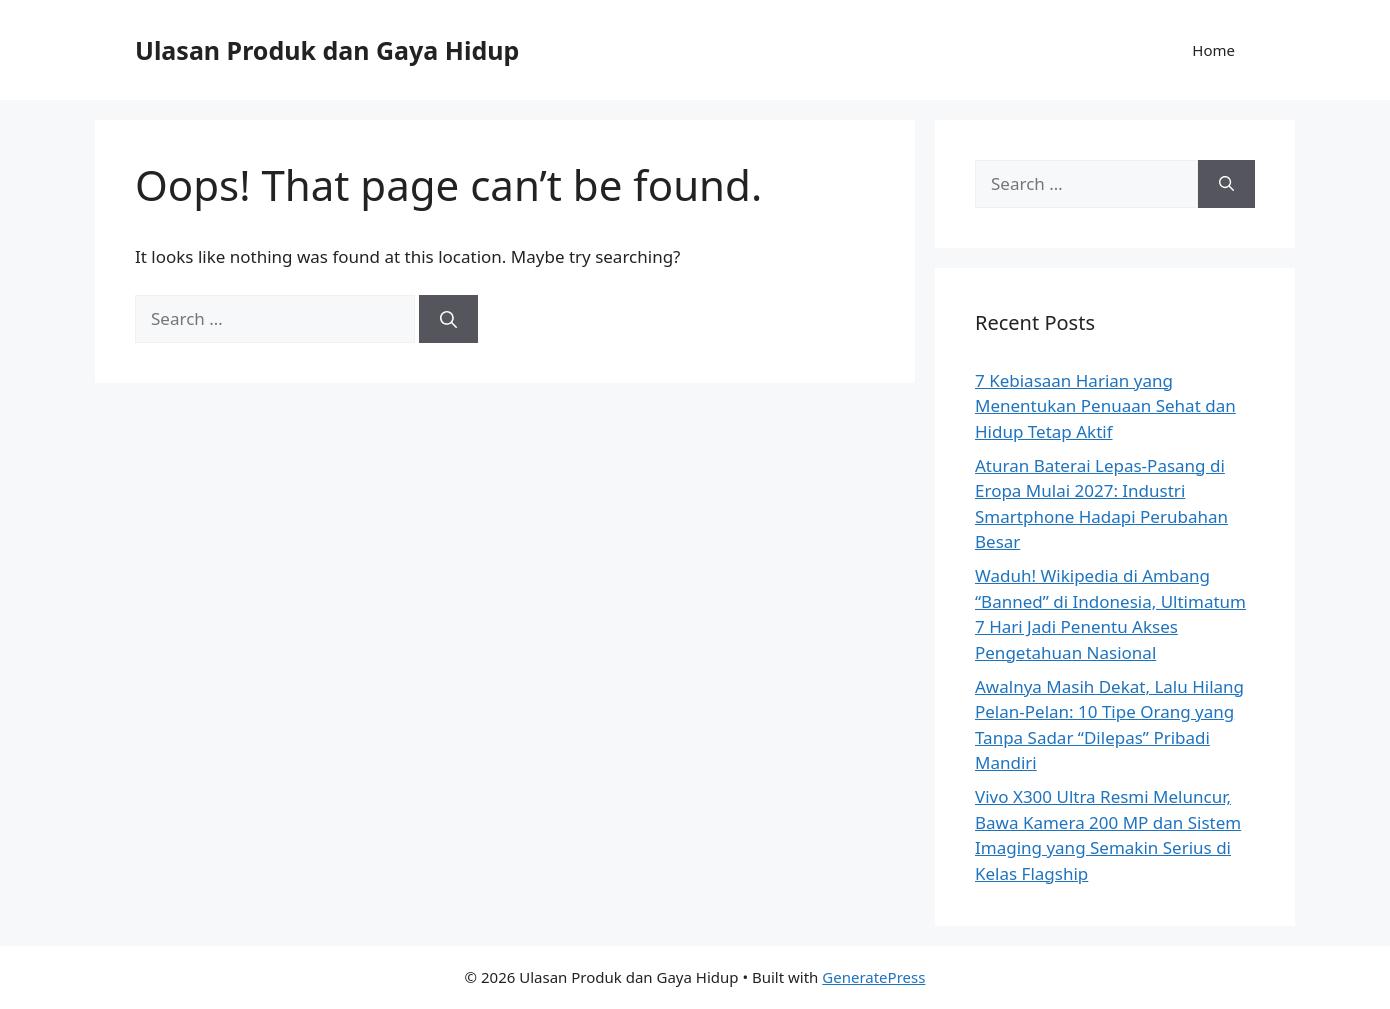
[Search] (448, 319)
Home (1213, 50)
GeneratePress (873, 977)
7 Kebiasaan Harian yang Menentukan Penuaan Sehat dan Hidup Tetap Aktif (1105, 406)
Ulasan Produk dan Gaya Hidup (327, 50)
